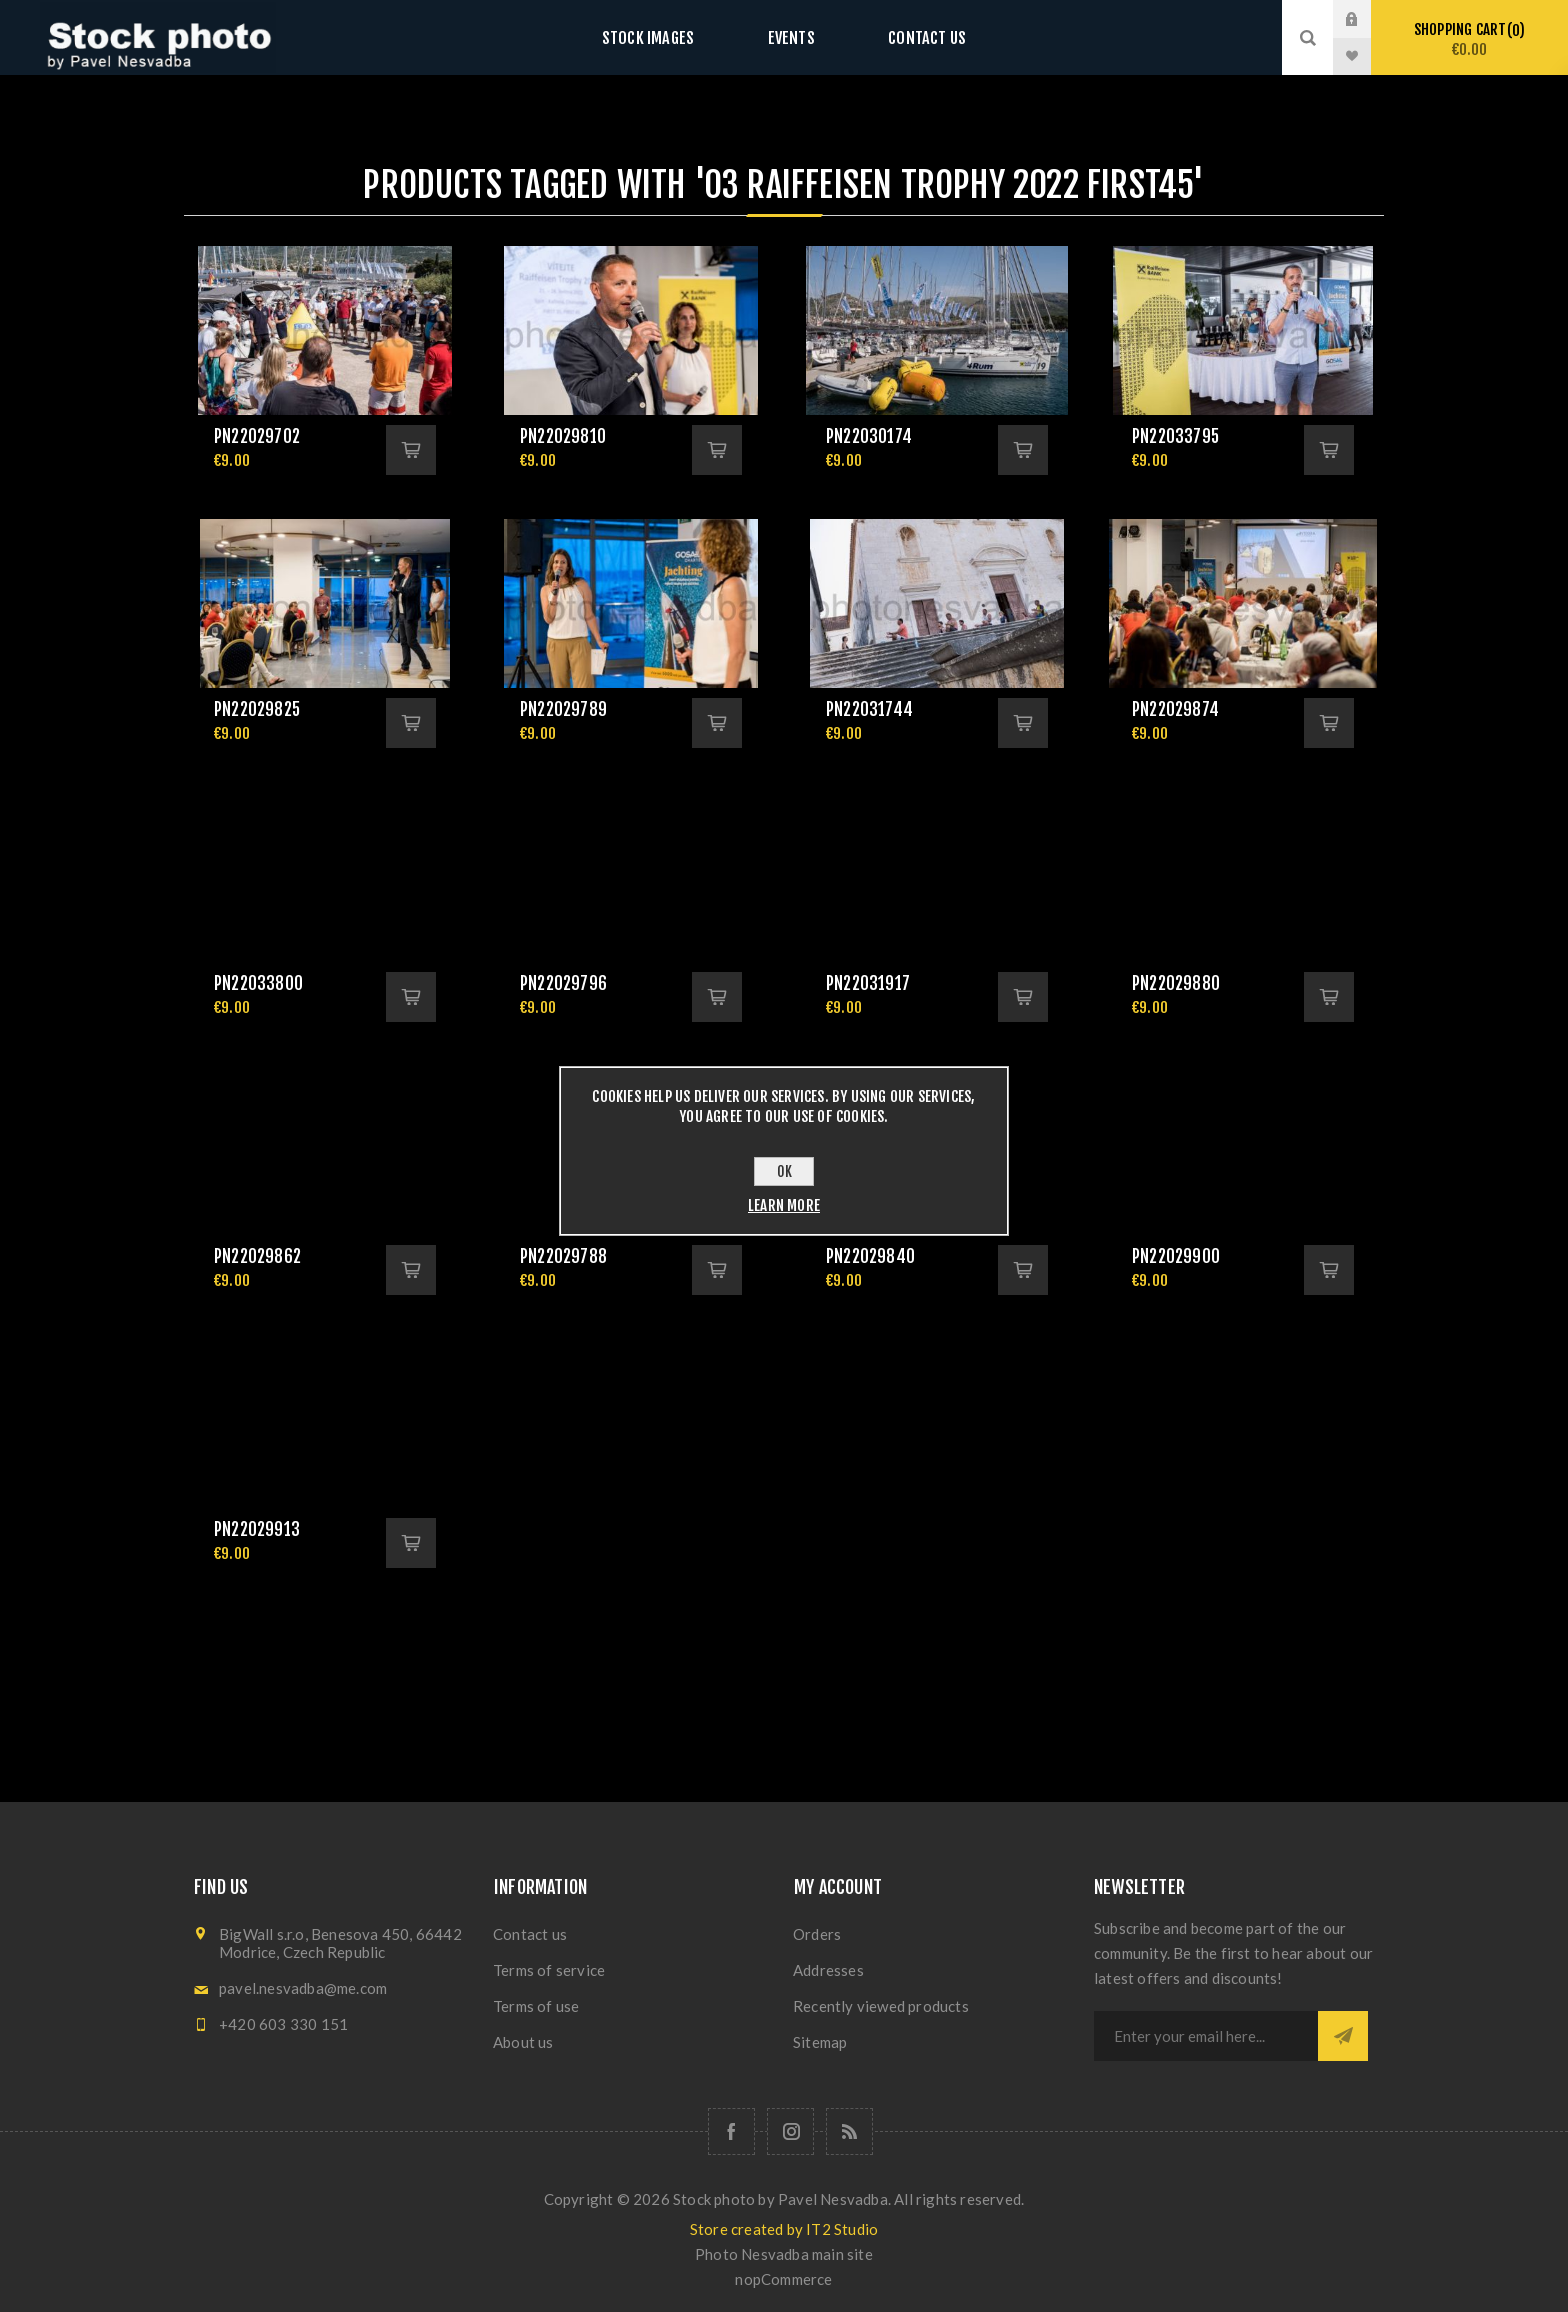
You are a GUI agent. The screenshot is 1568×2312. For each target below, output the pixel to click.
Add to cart (411, 450)
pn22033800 (258, 983)
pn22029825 (257, 709)
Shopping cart (1469, 39)
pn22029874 (1175, 709)
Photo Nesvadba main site (784, 2254)
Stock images (666, 37)
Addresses (828, 1970)
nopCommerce (783, 2279)
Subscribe (1343, 2036)
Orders (817, 1934)
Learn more (784, 1205)
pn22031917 (868, 983)
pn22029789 (563, 709)
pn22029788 (563, 1256)
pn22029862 (257, 1256)
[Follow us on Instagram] (790, 2131)
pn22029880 (1176, 983)
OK (784, 1171)
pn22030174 (869, 436)
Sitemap (820, 2042)
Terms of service (549, 1970)
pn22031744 (869, 709)
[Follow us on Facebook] (731, 2131)
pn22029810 (563, 436)
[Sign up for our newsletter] (1206, 2036)
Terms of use (536, 2006)
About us (523, 2042)
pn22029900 (1176, 1256)
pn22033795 (1175, 436)
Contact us (908, 37)
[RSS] (849, 2131)
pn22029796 (563, 983)
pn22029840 (870, 1256)
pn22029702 (257, 436)
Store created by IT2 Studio (784, 2229)
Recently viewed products (881, 2006)
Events (791, 37)
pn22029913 (257, 1529)
